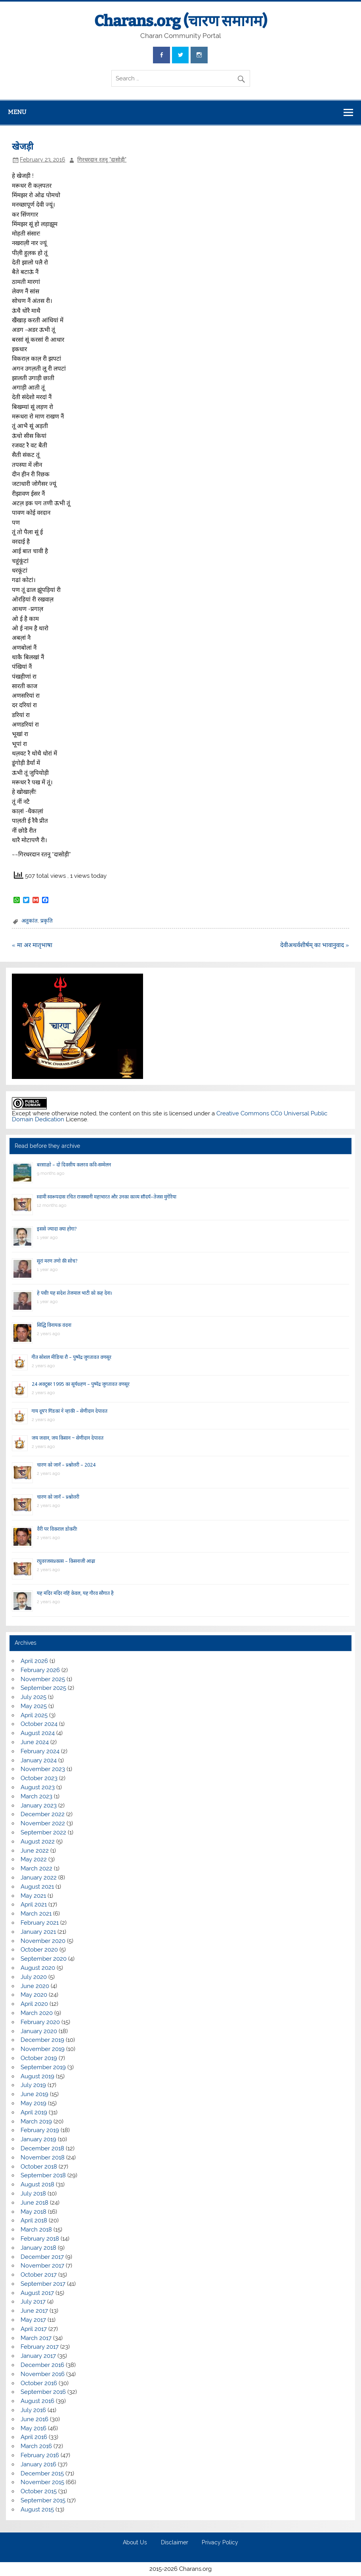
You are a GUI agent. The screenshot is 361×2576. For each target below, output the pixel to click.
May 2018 (33, 2211)
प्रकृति (46, 920)
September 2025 (43, 1687)
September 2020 (44, 1958)
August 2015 (37, 2509)
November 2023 (43, 1769)
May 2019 (33, 2103)
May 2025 (34, 1706)
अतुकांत (29, 920)
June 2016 (34, 2419)
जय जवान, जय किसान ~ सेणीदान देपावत (67, 1437)
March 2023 (36, 1796)
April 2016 (34, 2437)
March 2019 (36, 2121)
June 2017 (34, 2310)
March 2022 (36, 1868)
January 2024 (39, 1760)
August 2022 (38, 1841)
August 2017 (37, 2292)
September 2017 (43, 2283)
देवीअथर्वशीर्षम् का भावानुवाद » (314, 945)
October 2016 (39, 2383)
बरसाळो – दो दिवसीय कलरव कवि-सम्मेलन (74, 1164)
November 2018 (43, 2157)
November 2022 (43, 1823)
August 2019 (37, 2076)
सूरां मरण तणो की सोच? (57, 1261)
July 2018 (33, 2193)
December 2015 (42, 2473)
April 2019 (34, 2112)
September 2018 (43, 2175)
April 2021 (34, 1904)
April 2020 (34, 2003)
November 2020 (43, 1940)
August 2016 (37, 2401)
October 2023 (39, 1778)
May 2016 (33, 2428)
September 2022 (43, 1832)
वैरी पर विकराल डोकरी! (57, 1529)
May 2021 (33, 1895)
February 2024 (40, 1751)
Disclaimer (174, 2543)
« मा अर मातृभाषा (32, 945)
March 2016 (36, 2446)
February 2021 (40, 1922)
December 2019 (42, 2039)
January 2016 (38, 2464)
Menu (17, 112)
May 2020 (34, 1994)
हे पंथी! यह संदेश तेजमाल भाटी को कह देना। (75, 1293)
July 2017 (33, 2301)
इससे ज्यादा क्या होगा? (56, 1228)
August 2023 (38, 1787)
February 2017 (40, 2346)
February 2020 (40, 2022)
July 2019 (33, 2085)
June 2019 (34, 2094)
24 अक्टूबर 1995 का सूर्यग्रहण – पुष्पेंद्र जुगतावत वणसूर (81, 1384)
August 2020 (38, 1967)
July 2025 (33, 1697)
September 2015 (43, 2500)
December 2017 (42, 2256)
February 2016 (40, 2455)
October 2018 (39, 2166)
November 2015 (42, 2482)
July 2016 (33, 2410)
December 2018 (42, 2148)
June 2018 (34, 2202)
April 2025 (34, 1715)
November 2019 (43, 2049)
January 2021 (38, 1931)
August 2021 (37, 1886)
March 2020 (37, 2013)
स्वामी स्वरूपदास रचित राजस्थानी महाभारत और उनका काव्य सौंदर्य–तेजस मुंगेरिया (106, 1196)
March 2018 (36, 2229)
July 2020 (34, 1977)
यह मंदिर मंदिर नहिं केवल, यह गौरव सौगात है (75, 1593)
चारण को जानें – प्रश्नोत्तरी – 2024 (66, 1464)
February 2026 (40, 1670)
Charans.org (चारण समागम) (180, 21)
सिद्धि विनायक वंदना (54, 1325)
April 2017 (34, 2328)
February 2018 (40, 2238)
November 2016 (43, 2374)
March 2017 (36, 2338)
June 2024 (35, 1742)
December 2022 (43, 1814)
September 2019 (43, 2067)
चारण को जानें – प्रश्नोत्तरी (58, 1496)
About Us (135, 2543)
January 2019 (38, 2139)
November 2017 (42, 2265)
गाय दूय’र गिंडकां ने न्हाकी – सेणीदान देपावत (69, 1411)
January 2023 (39, 1805)
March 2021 (36, 1913)
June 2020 (35, 1986)
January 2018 (38, 2247)
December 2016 (42, 2365)
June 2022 (35, 1850)
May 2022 (34, 1859)
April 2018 (34, 2220)
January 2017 (38, 2355)
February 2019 (40, 2130)
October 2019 (39, 2058)
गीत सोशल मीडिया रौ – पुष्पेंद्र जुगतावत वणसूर (71, 1357)
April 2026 (34, 1661)
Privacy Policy (220, 2543)
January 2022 (39, 1877)
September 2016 (43, 2391)
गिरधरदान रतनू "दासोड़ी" (101, 159)
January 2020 (39, 2031)
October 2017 (39, 2274)
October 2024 (39, 1723)
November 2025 (43, 1679)
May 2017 (33, 2319)
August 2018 (37, 2184)
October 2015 (39, 2491)
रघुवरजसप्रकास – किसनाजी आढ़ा (66, 1561)
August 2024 (38, 1733)
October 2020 (39, 1949)
